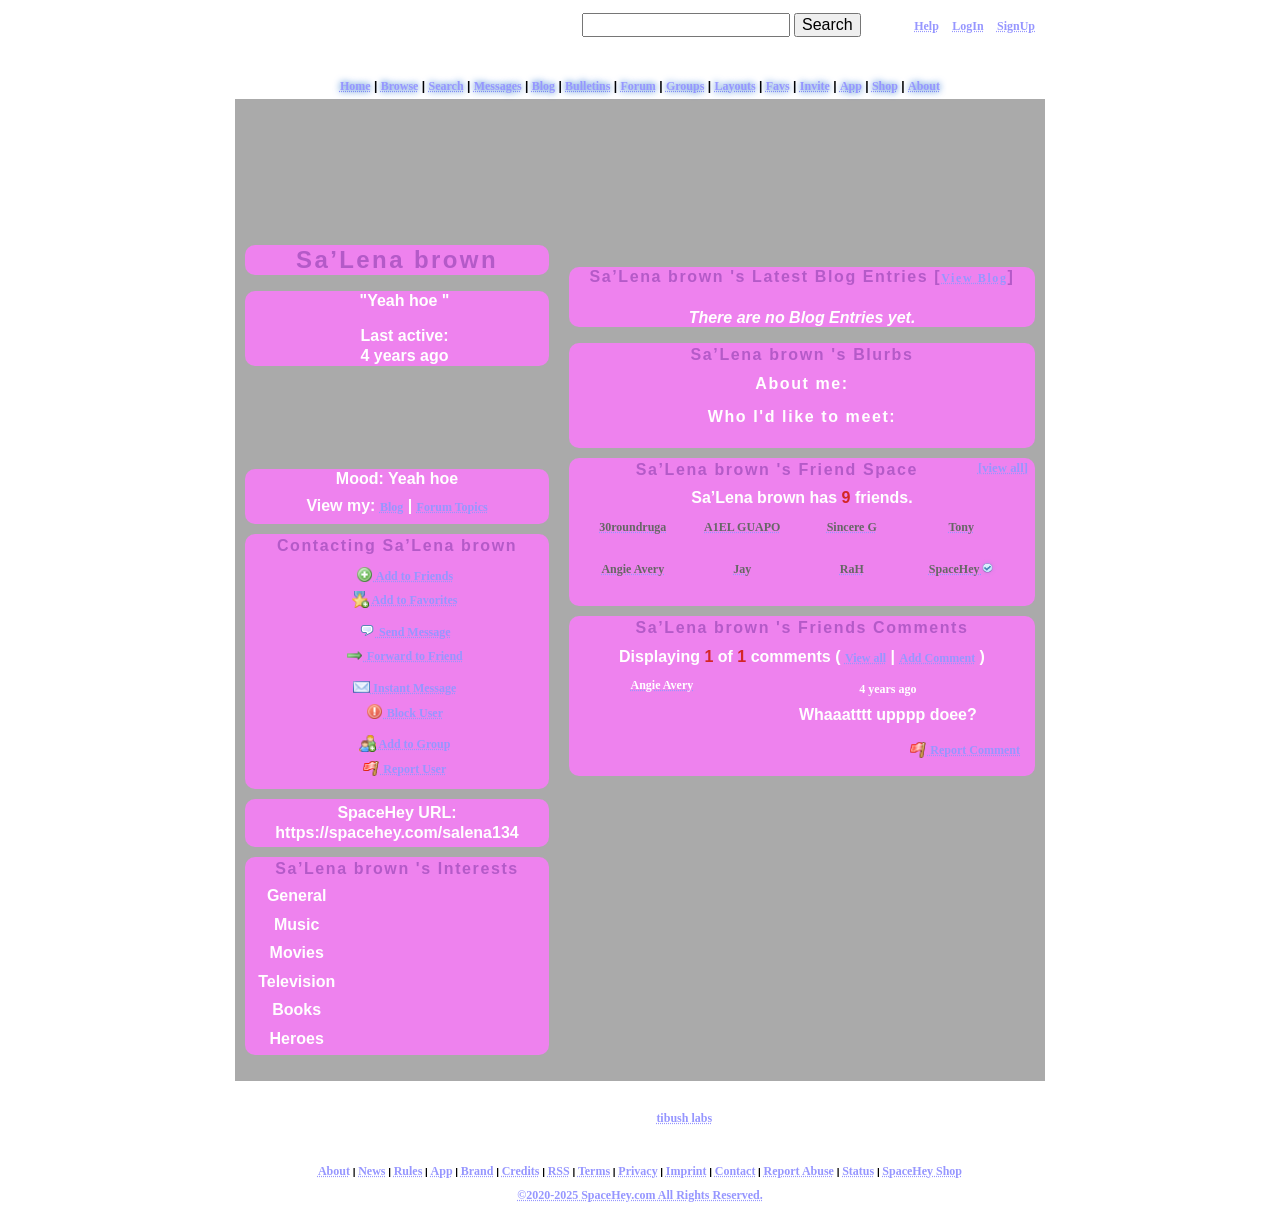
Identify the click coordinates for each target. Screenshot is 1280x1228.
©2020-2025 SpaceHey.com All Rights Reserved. (640, 1195)
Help (926, 26)
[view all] (1003, 468)
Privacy (637, 1171)
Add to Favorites (405, 600)
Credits (521, 1171)
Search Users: (523, 24)
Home (355, 86)
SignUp (1016, 26)
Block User (404, 713)
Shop (885, 86)
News (371, 1171)
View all (865, 658)
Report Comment (965, 750)
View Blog (974, 278)
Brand (477, 1171)
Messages (498, 86)
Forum (638, 86)
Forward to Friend (404, 656)
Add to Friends (404, 576)
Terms (594, 1171)
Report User (404, 769)
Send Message (405, 632)
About (924, 86)
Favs (778, 86)
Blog (543, 86)
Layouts (734, 86)
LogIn (967, 26)
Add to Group (405, 744)
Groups (685, 86)
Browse (400, 86)
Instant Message (404, 688)
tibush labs (684, 1118)
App (851, 86)
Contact (735, 1171)
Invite (815, 86)
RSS (559, 1171)
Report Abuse (799, 1171)
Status (858, 1171)
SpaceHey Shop (922, 1171)
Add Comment (938, 658)
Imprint (686, 1171)
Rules (408, 1171)
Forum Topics (452, 507)
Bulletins (587, 86)
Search (827, 24)
